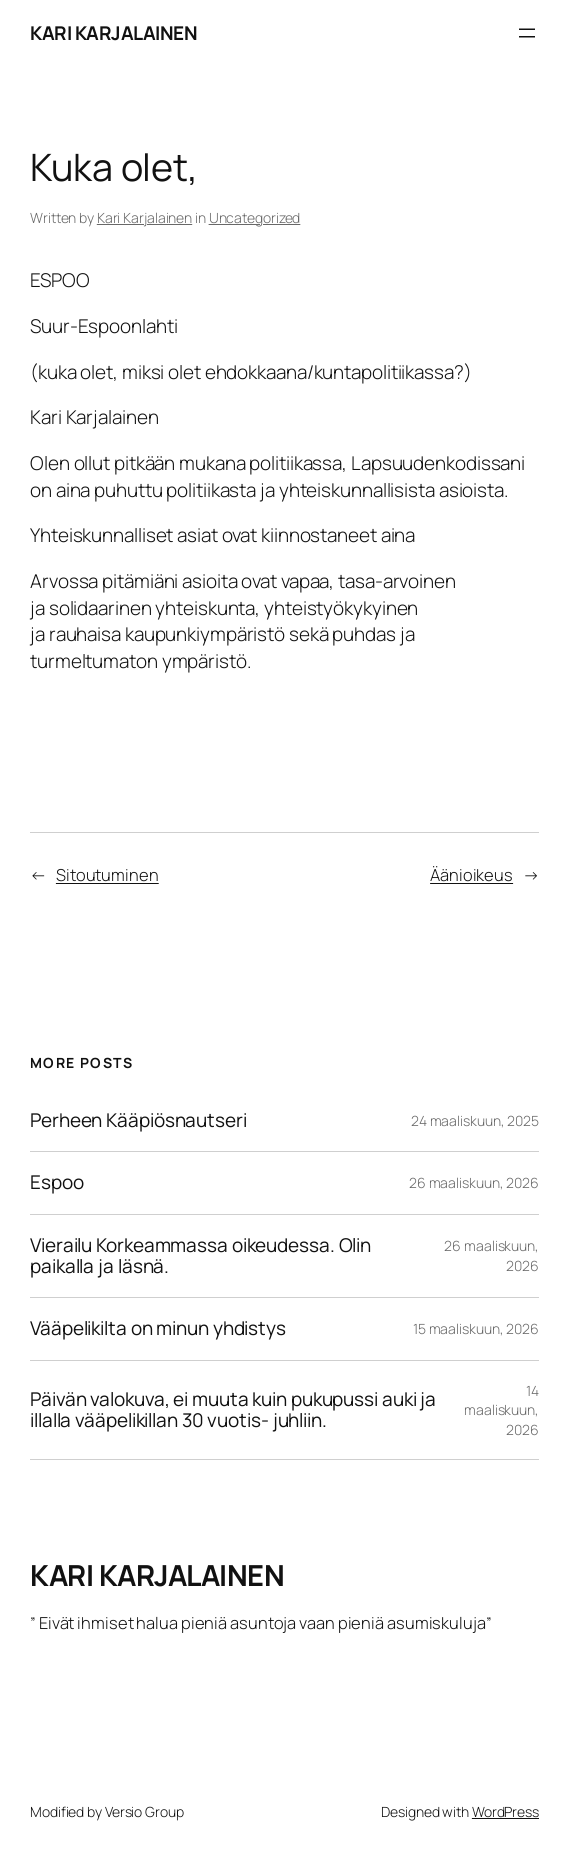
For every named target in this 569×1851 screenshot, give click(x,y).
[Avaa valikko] (527, 33)
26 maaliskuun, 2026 (474, 1182)
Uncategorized (255, 217)
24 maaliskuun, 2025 (475, 1120)
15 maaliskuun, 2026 (476, 1328)
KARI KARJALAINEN (113, 33)
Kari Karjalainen (144, 217)
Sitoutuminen (107, 874)
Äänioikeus (471, 874)
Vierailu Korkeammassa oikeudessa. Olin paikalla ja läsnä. (200, 1256)
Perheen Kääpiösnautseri (138, 1120)
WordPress (505, 1811)
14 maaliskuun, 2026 (501, 1410)
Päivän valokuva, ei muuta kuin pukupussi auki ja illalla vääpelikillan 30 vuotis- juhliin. (233, 1410)
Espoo (57, 1182)
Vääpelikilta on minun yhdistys (158, 1328)
